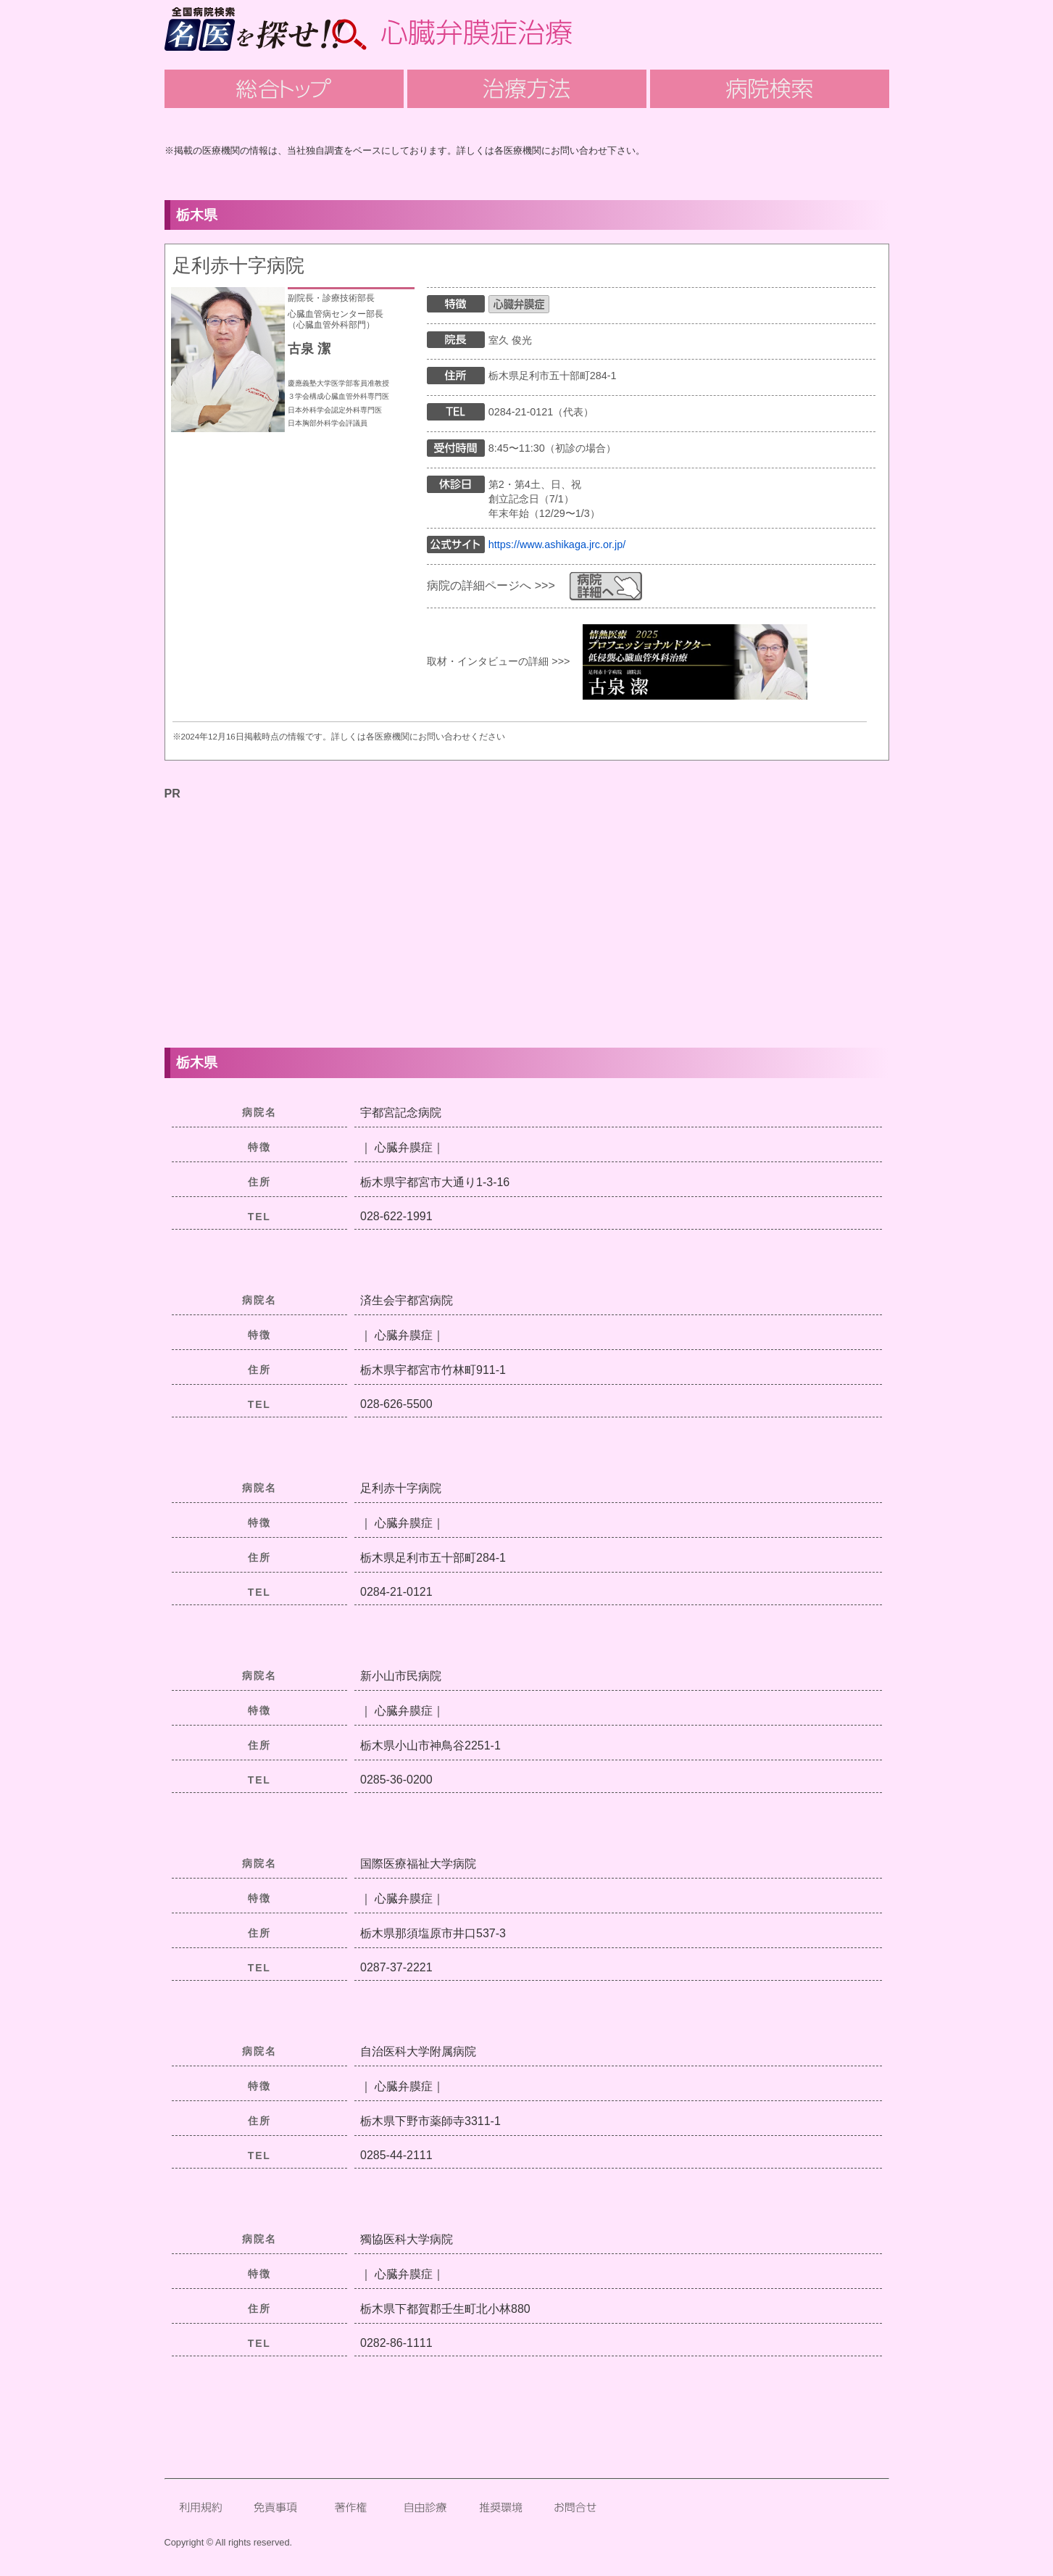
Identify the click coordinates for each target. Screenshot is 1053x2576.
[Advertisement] (527, 906)
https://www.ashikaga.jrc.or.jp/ (557, 544)
